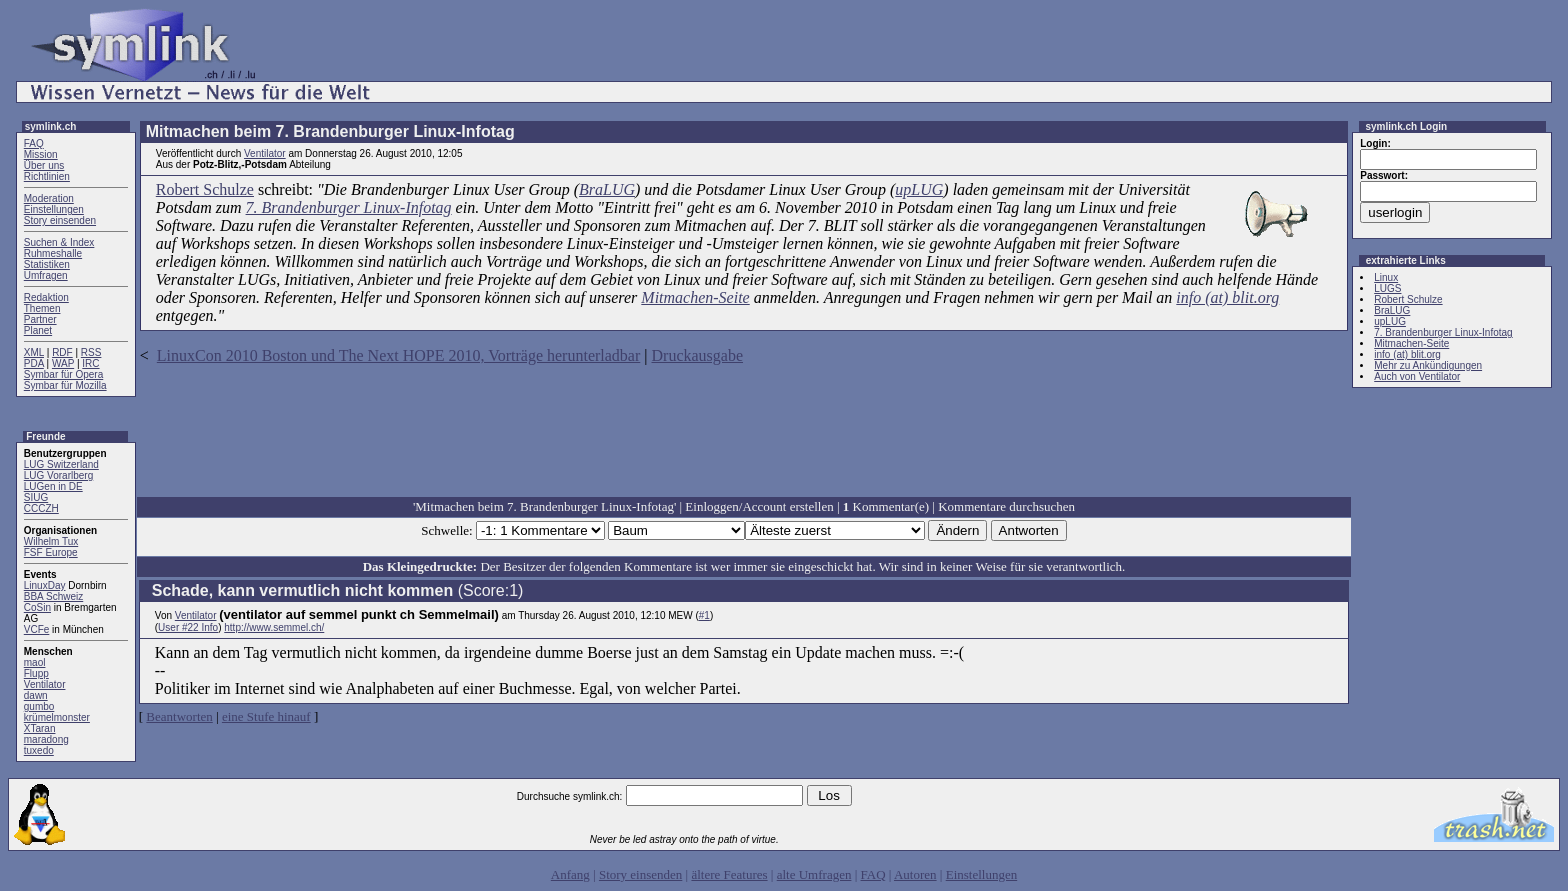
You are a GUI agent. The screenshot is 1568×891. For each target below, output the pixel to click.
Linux (1386, 277)
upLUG (919, 189)
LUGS (1387, 288)
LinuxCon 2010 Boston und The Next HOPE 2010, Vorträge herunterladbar (399, 355)
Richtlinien (47, 176)
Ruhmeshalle (53, 253)
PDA (34, 363)
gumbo (39, 706)
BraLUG (607, 189)
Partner (40, 319)
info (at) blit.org (1227, 297)
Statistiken (47, 264)
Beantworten (179, 716)
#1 (704, 615)
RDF (62, 352)
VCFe (37, 629)
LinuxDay (45, 585)
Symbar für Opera (63, 374)
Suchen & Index (59, 242)
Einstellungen (54, 209)
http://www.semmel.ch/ (274, 627)
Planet (38, 330)
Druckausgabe (698, 355)
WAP (63, 363)
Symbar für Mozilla (65, 385)
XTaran (40, 728)
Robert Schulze (205, 189)
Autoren (915, 874)
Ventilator (45, 684)
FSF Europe (51, 552)
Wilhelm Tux (51, 541)
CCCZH (41, 508)
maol (35, 662)
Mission (41, 154)
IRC (90, 363)
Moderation (49, 198)
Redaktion (46, 297)
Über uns (44, 165)
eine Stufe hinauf (266, 716)
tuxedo (39, 750)
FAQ (34, 143)
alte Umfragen (814, 874)
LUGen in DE (53, 486)
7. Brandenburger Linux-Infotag (349, 207)
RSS (91, 352)
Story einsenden (60, 220)
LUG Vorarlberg (58, 475)
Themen (42, 308)
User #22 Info (188, 627)
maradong (46, 739)
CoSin (37, 607)
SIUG (36, 497)
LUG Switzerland (61, 464)
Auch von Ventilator (1417, 376)
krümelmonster (57, 717)
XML (34, 352)
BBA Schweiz (53, 596)
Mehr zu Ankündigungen (1428, 365)
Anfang (570, 874)
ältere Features (729, 874)
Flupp (36, 673)
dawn (36, 695)
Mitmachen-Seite (695, 297)
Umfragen (46, 275)
